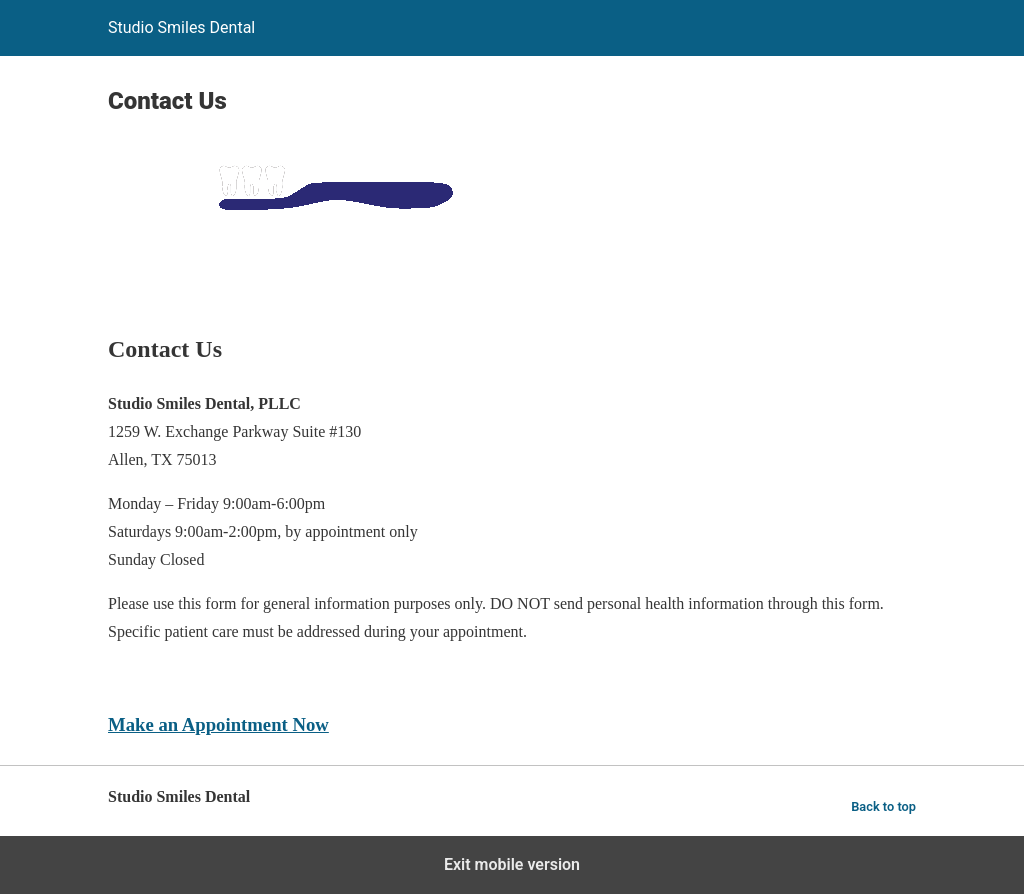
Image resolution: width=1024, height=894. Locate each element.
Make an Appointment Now (218, 724)
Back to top (883, 806)
